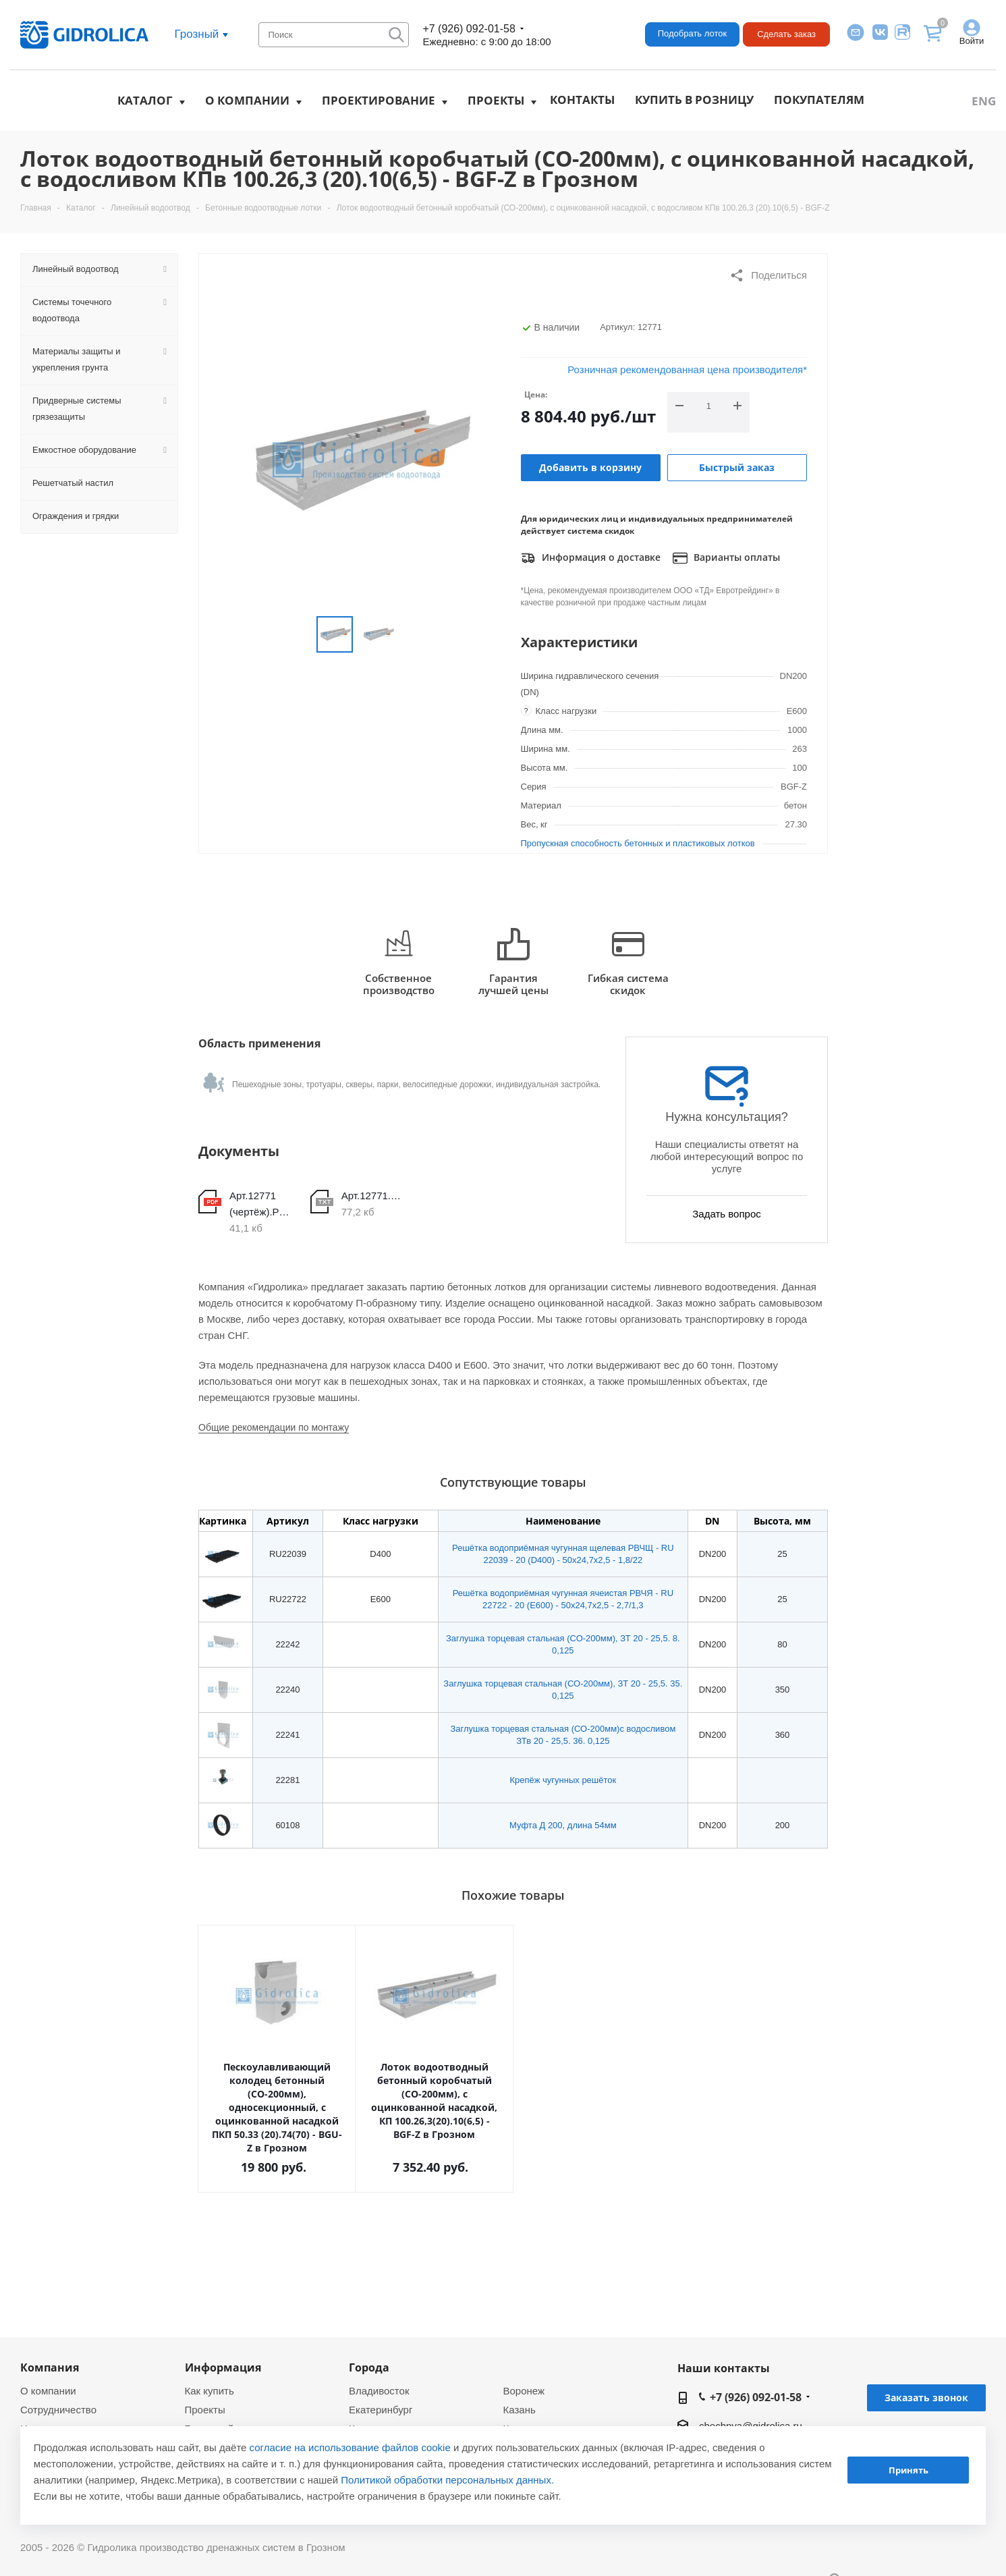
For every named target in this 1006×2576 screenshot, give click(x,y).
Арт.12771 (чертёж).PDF (259, 1203)
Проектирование (378, 100)
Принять (908, 2470)
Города (369, 2367)
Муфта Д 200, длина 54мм (563, 1825)
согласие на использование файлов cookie (350, 2447)
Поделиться (768, 275)
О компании (247, 100)
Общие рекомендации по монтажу (273, 1427)
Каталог (145, 100)
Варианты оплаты (726, 558)
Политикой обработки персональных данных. (447, 2480)
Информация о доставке (591, 558)
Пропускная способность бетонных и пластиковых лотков (638, 843)
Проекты (496, 100)
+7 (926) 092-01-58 (468, 28)
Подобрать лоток (692, 33)
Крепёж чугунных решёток (562, 1780)
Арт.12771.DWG (371, 1195)
